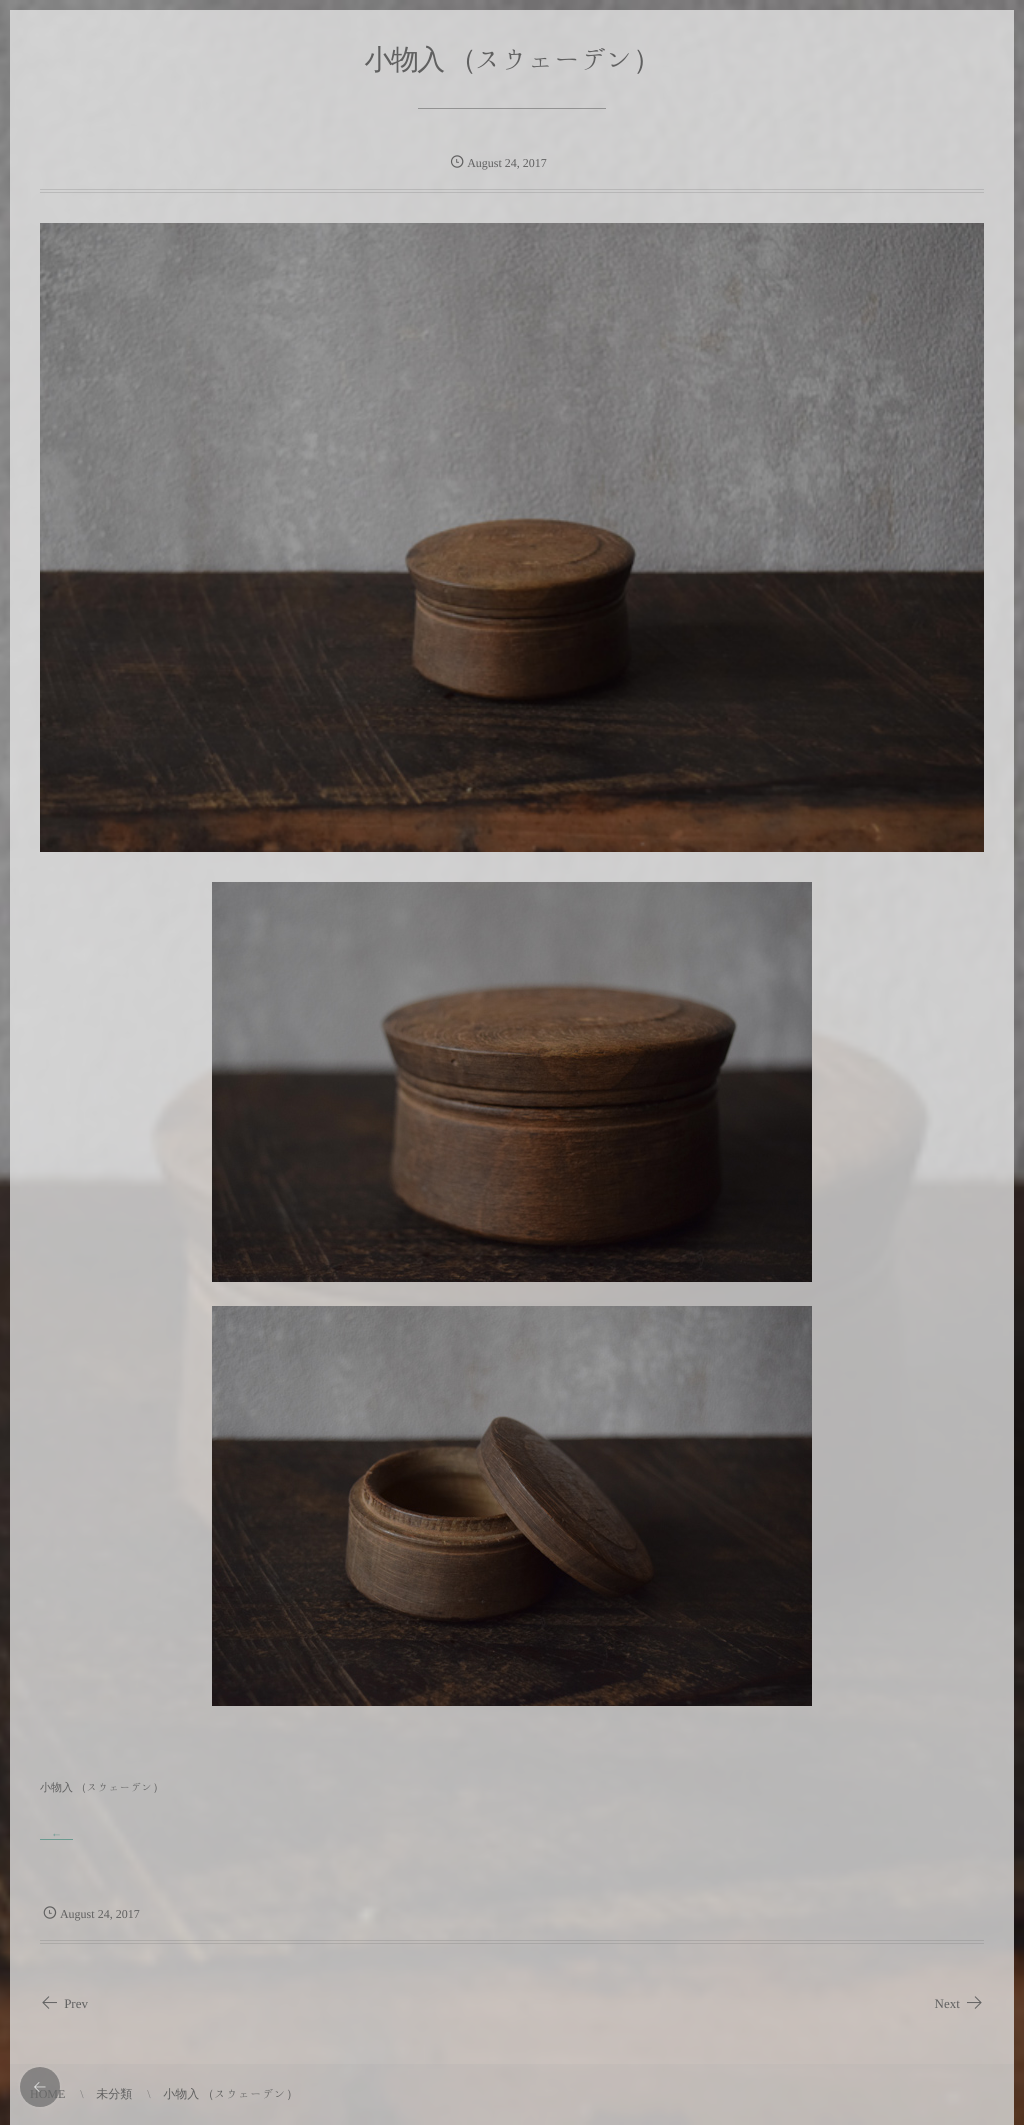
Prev (64, 2004)
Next (959, 2004)
